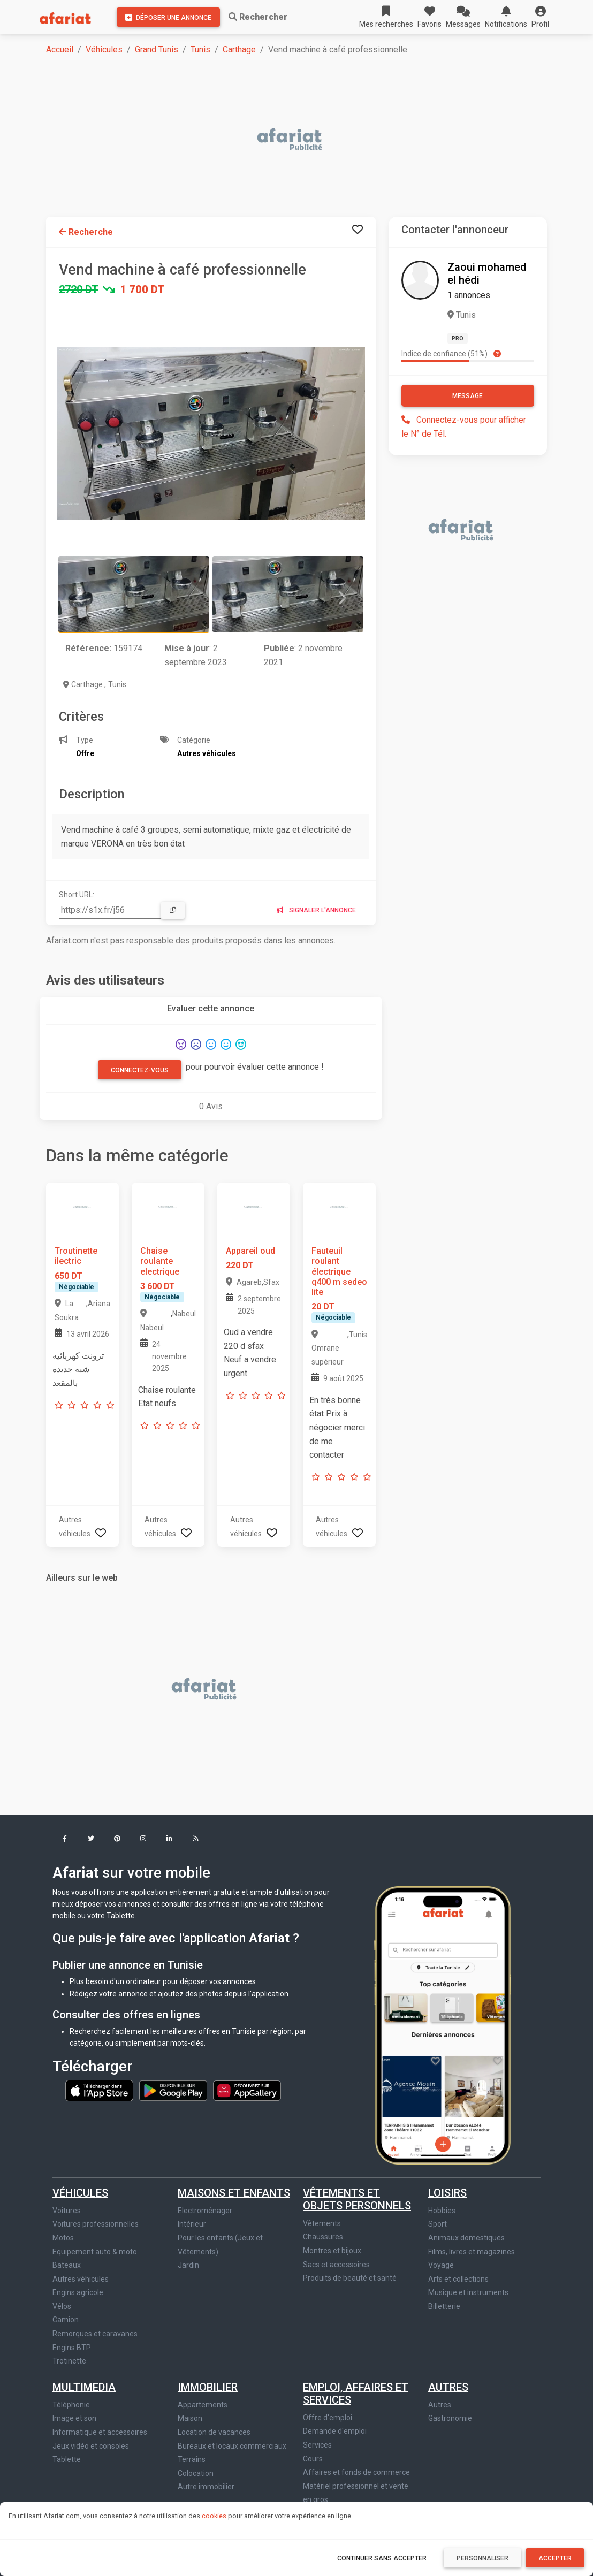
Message (467, 396)
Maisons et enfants (234, 2192)
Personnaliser (482, 2558)
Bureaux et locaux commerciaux (232, 2446)
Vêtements (322, 2223)
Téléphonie (71, 2404)
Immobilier (208, 2387)
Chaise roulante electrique (159, 1261)
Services (317, 2445)
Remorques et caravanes (95, 2333)
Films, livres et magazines (471, 2251)
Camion (65, 2319)
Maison (190, 2418)
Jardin (188, 2265)
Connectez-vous (140, 1070)
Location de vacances (214, 2432)
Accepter (555, 2558)
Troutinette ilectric (76, 1256)
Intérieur (192, 2224)
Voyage (441, 2265)
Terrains (192, 2459)
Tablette (66, 2459)
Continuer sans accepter (382, 2558)
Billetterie (444, 2306)
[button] (540, 17)
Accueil (59, 49)
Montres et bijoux (332, 2250)
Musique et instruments (468, 2292)
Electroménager (205, 2210)
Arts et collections (458, 2279)
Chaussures (323, 2236)
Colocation (196, 2473)
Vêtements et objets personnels (357, 2199)
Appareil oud (250, 1251)
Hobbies (441, 2210)
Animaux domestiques (466, 2238)
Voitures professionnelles (95, 2224)
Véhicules (104, 49)
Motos (63, 2238)
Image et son (74, 2418)
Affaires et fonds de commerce (356, 2472)
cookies (214, 2516)
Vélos (61, 2306)
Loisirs (447, 2192)
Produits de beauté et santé (350, 2278)
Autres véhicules (80, 2279)
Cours (313, 2459)
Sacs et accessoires (336, 2264)
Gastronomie (450, 2418)
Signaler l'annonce (316, 910)
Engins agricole (77, 2292)
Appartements (202, 2404)
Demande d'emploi (335, 2431)
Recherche (86, 232)
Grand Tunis (156, 49)
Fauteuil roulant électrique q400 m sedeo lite (339, 1271)
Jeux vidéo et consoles (90, 2446)
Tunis (200, 49)
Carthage (239, 49)
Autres (448, 2387)
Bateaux (66, 2265)
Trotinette (69, 2361)
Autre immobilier (206, 2486)
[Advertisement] (303, 140)
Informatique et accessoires (99, 2432)
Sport (437, 2224)
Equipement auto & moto (94, 2251)
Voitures (66, 2210)
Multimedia (84, 2387)
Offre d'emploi (327, 2417)
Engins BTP (71, 2347)
